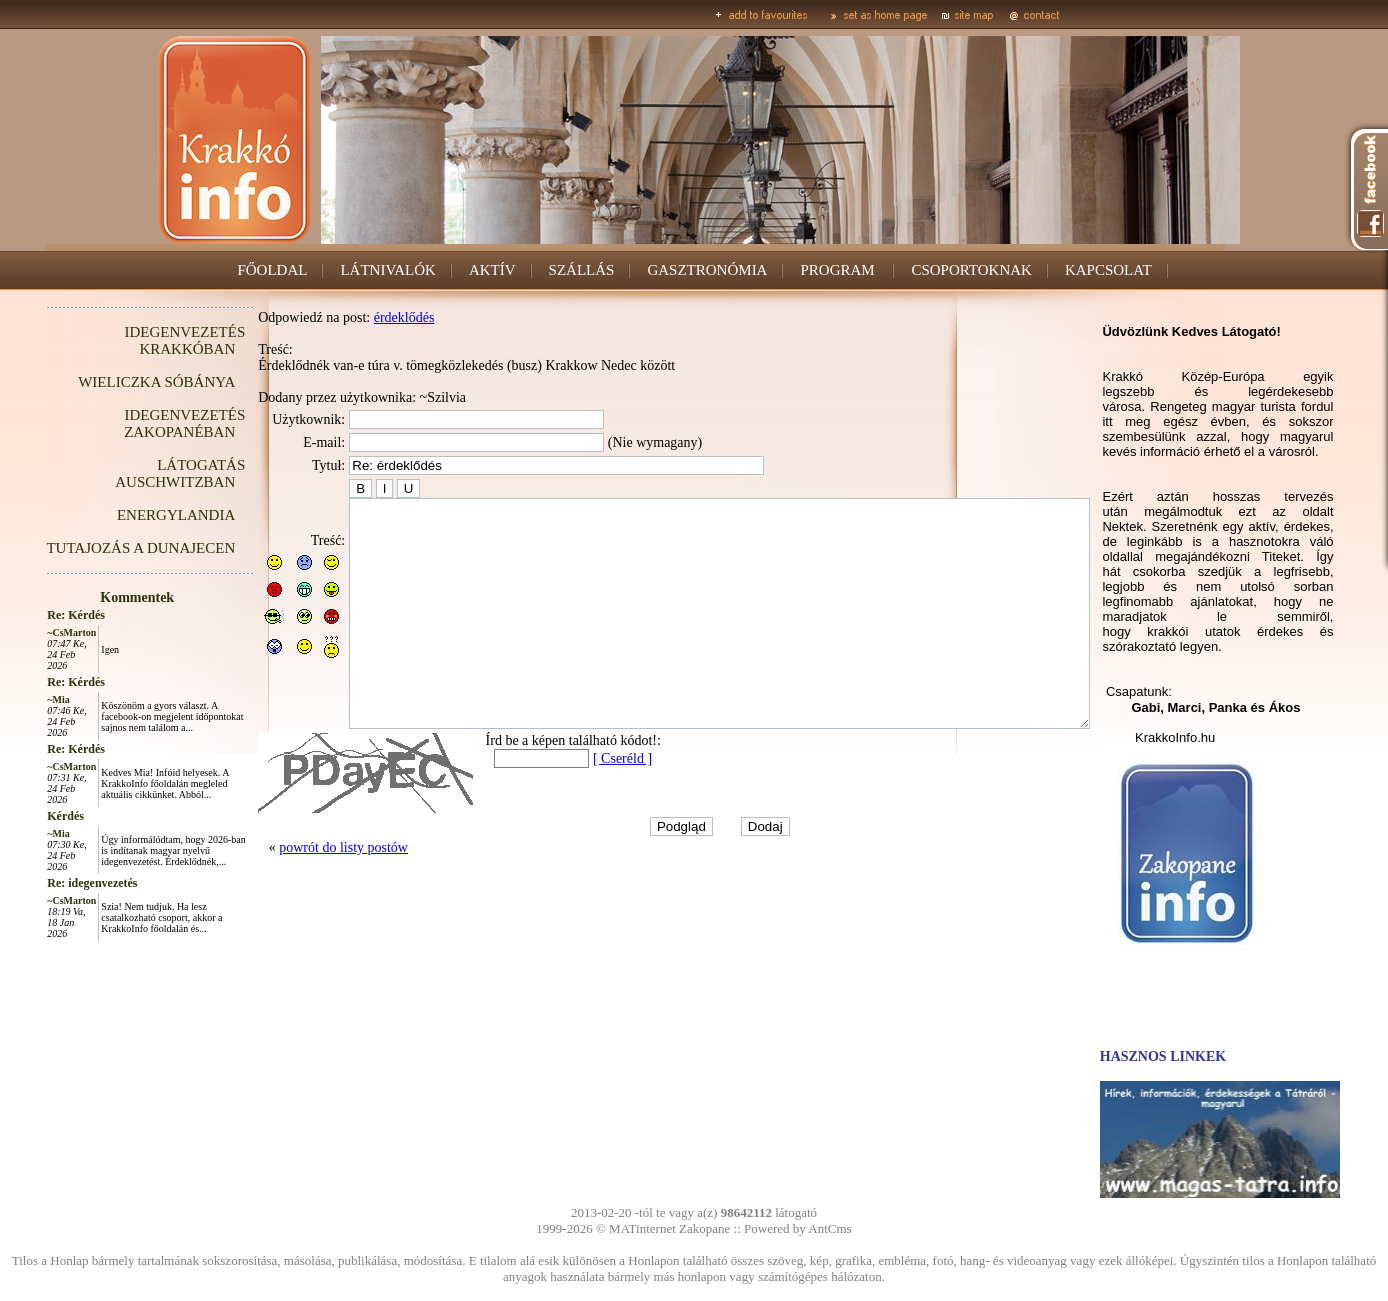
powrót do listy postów (298, 892)
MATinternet (642, 1228)
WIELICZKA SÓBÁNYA (111, 382)
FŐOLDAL (272, 270)
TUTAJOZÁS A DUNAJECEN (95, 548)
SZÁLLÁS (582, 270)
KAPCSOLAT (1108, 270)
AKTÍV (492, 270)
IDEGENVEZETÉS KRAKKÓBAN (139, 340)
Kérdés (20, 816)
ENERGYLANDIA (131, 515)
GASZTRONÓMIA (707, 270)
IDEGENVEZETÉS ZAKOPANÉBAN (139, 423)
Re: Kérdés (31, 615)
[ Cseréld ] (577, 803)
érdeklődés (359, 317)
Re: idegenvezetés (47, 883)
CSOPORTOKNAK (971, 270)
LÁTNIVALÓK (388, 270)
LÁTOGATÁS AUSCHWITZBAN (135, 473)
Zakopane (704, 1228)
